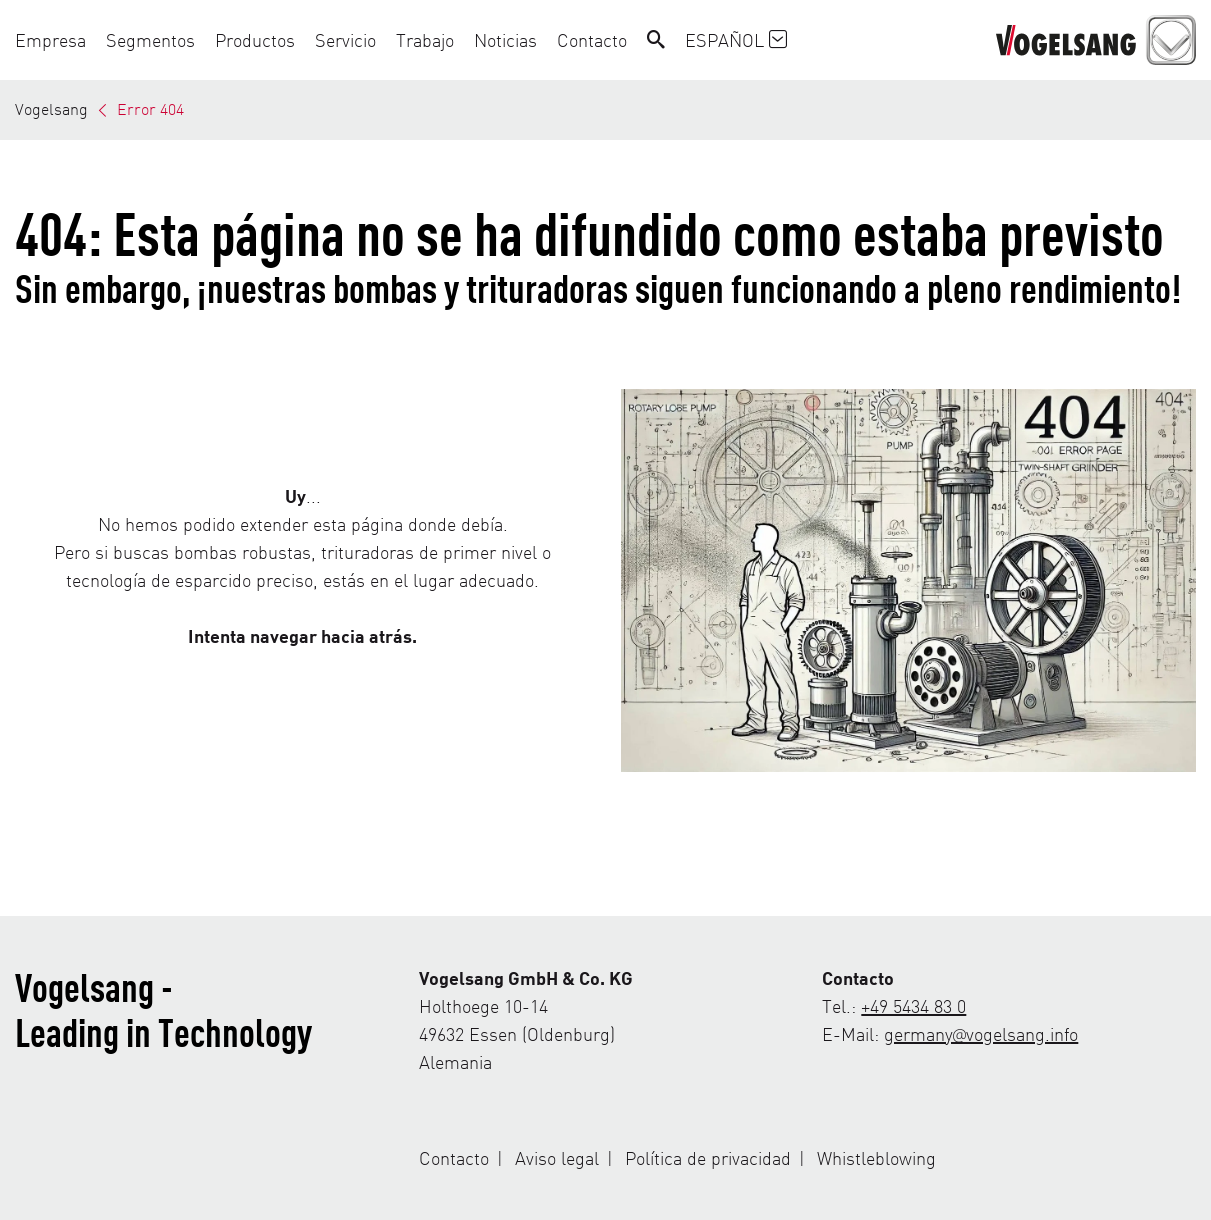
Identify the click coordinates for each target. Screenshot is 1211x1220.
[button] (55, 40)
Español (736, 39)
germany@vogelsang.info (981, 1033)
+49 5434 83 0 (913, 1005)
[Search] (656, 40)
